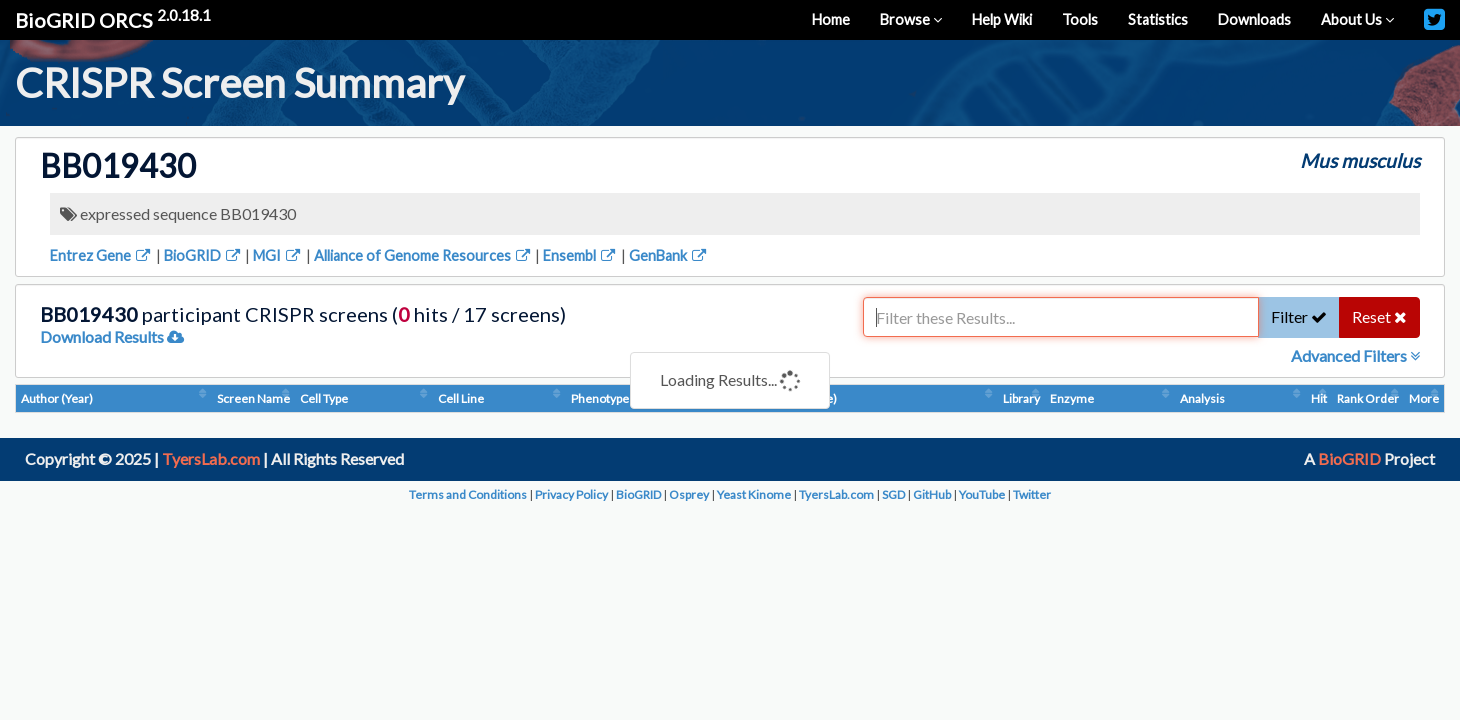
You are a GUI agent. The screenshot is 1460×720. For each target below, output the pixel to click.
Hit (1319, 398)
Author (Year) (57, 398)
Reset (1379, 316)
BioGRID (203, 255)
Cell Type (324, 398)
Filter (1299, 316)
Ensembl (580, 255)
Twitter (1032, 494)
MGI (278, 255)
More (1424, 398)
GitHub (932, 494)
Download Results (112, 336)
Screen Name (253, 398)
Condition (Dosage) (785, 398)
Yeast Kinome (754, 494)
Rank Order (1368, 398)
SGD (893, 494)
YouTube (982, 494)
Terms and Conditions (468, 494)
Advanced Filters (1355, 355)
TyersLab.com (211, 458)
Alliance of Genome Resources (423, 255)
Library (1021, 398)
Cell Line (461, 398)
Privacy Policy (571, 494)
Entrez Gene (101, 255)
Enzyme (1072, 398)
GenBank (669, 255)
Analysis (1202, 398)
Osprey (689, 494)
